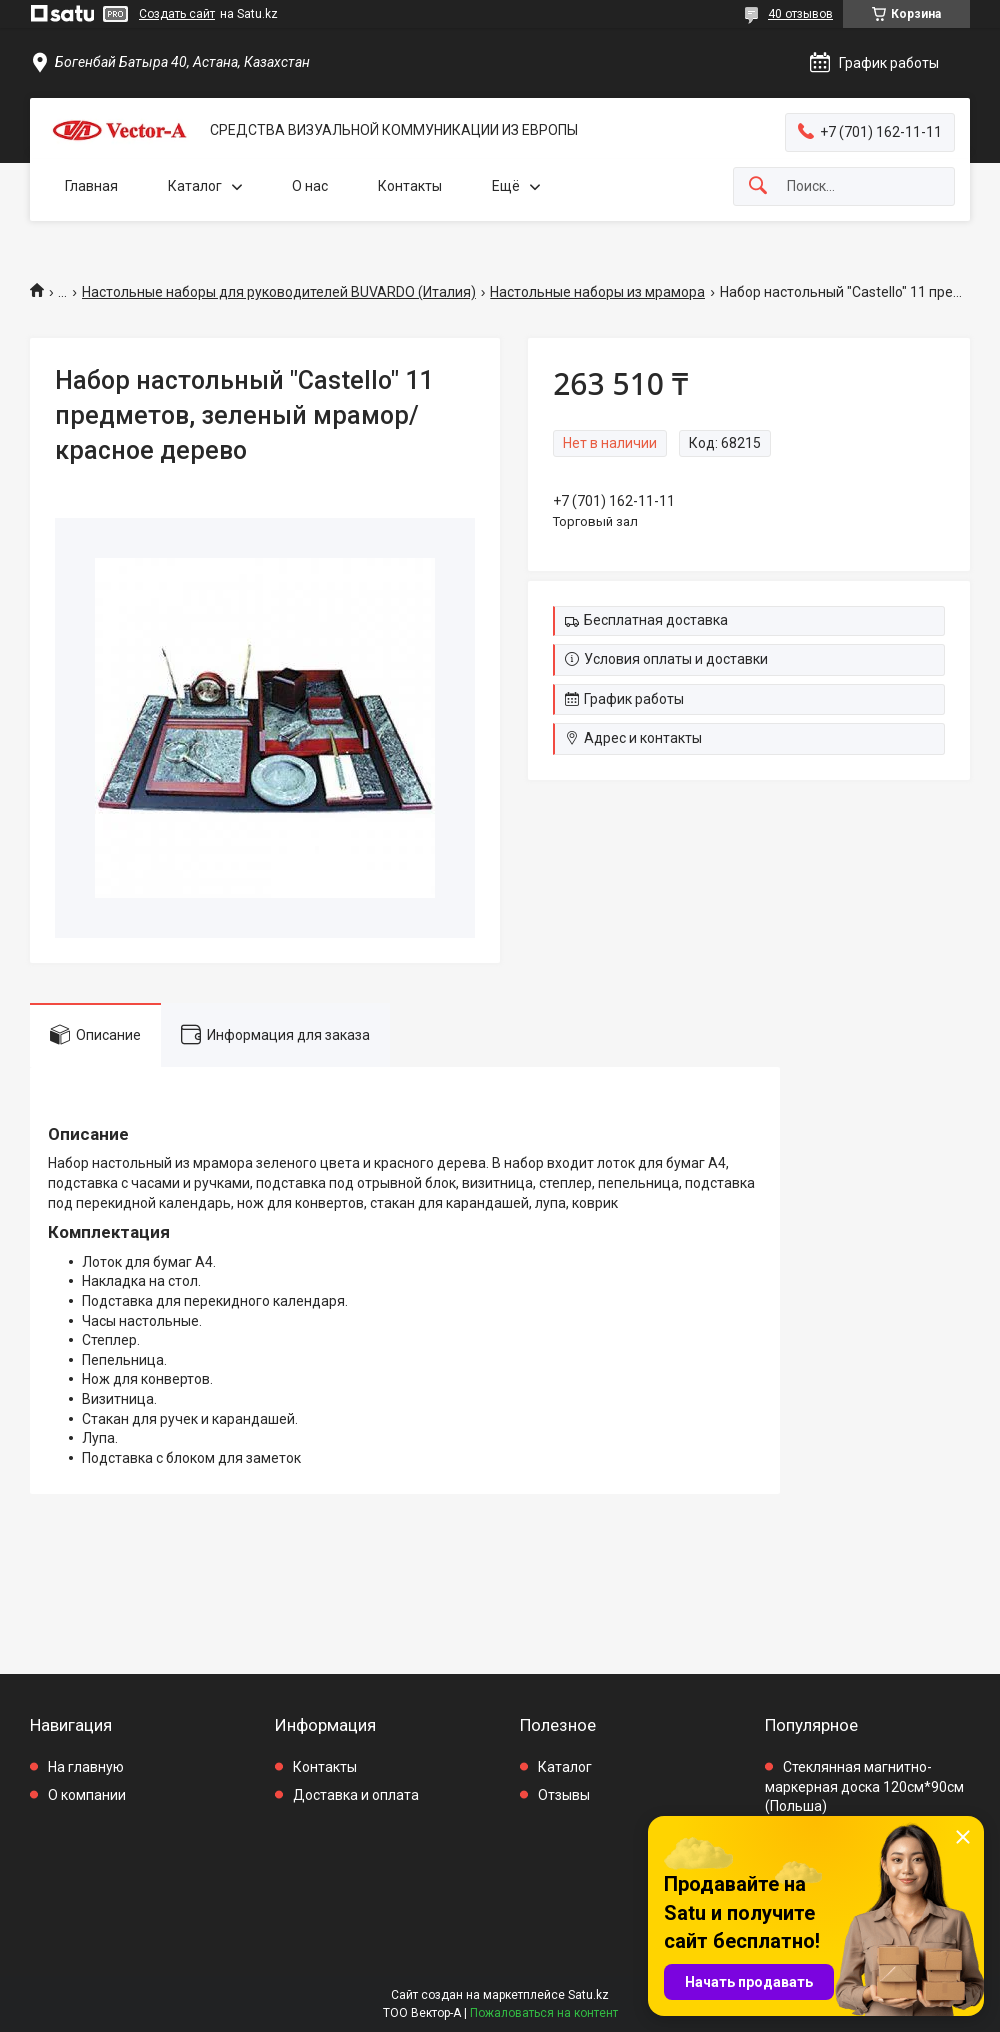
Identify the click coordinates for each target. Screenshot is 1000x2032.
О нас (310, 186)
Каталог (195, 186)
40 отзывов (800, 14)
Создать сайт (177, 14)
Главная (91, 186)
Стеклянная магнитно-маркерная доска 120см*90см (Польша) (864, 1786)
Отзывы (564, 1795)
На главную (86, 1767)
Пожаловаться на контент (544, 2013)
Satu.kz (588, 1995)
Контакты (410, 186)
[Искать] (758, 186)
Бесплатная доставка (656, 620)
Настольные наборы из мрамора (597, 292)
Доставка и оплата (356, 1795)
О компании (87, 1795)
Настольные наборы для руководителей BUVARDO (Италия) (279, 292)
